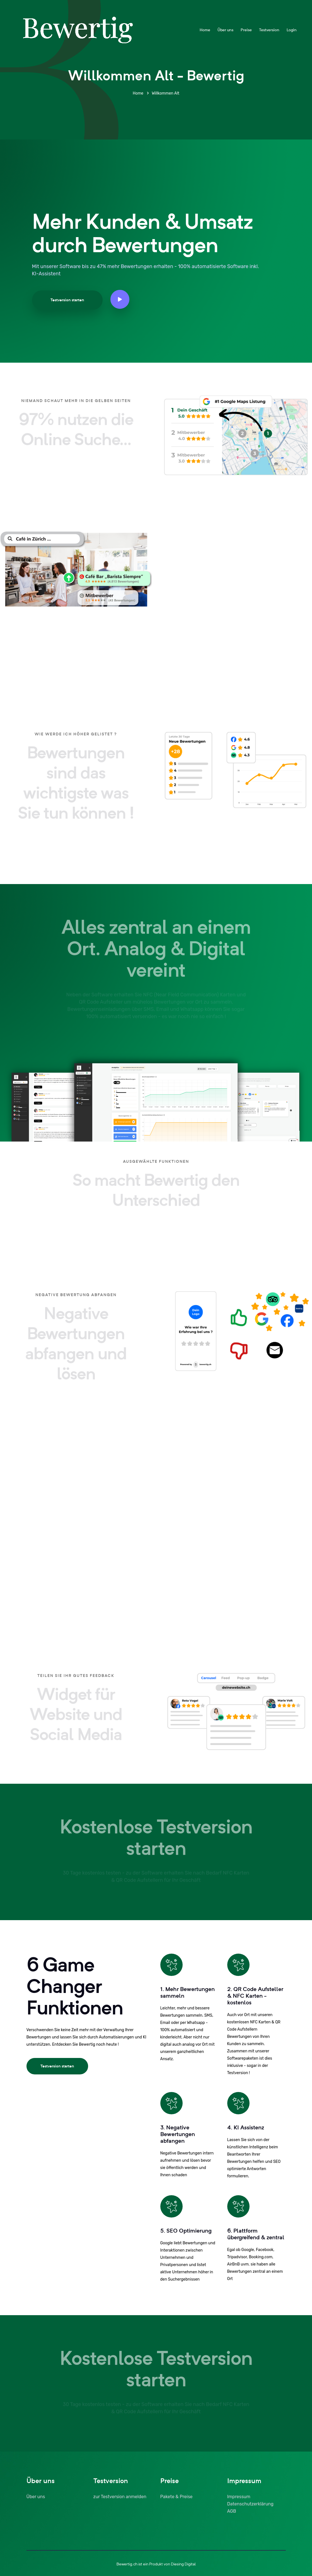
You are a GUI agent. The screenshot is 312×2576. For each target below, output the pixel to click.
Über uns (225, 29)
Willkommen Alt (165, 93)
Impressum (238, 2496)
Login (292, 29)
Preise (246, 29)
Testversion (269, 29)
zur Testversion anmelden (119, 2496)
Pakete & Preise (176, 2496)
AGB (231, 2511)
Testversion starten (67, 299)
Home (205, 29)
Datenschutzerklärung (250, 2504)
